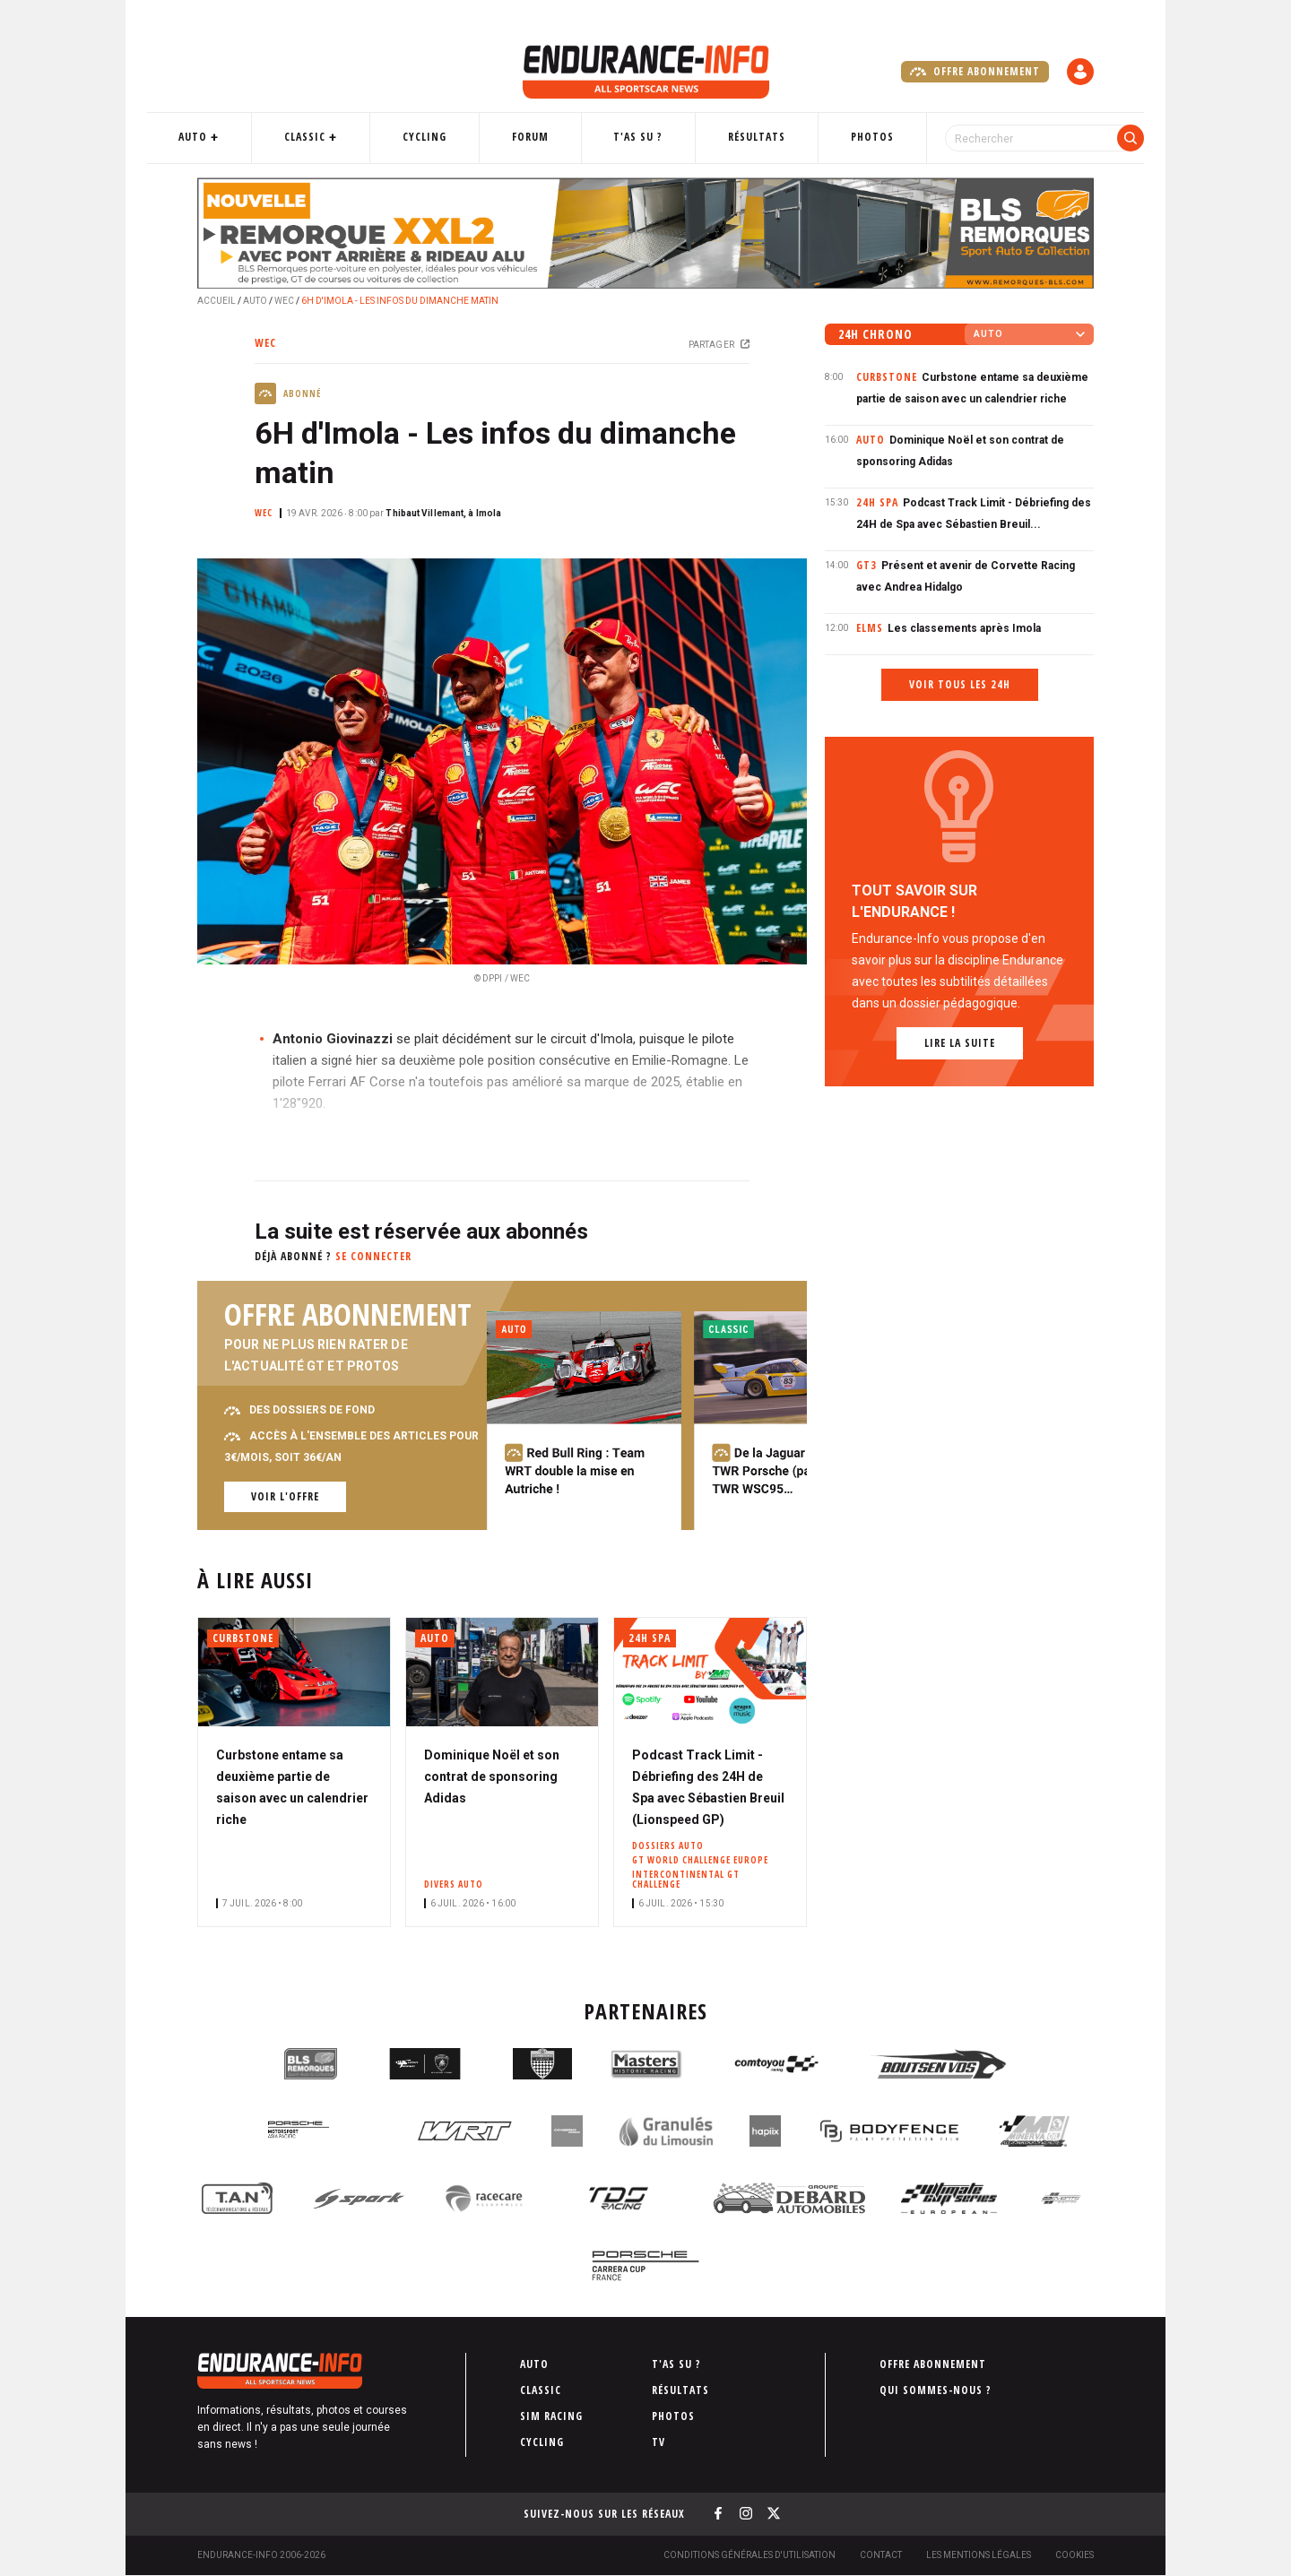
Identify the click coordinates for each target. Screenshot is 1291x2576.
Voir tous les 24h (959, 684)
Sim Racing (551, 2416)
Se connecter (373, 1256)
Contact (881, 2555)
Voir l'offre (285, 1496)
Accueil (216, 301)
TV (658, 2442)
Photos (848, 136)
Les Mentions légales (978, 2555)
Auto (237, 136)
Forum (540, 136)
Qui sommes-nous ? (935, 2390)
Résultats (744, 136)
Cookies (1074, 2555)
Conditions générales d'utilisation (749, 2555)
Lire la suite (959, 1042)
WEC (284, 301)
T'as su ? (637, 136)
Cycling (446, 136)
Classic (338, 136)
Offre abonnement (975, 72)
